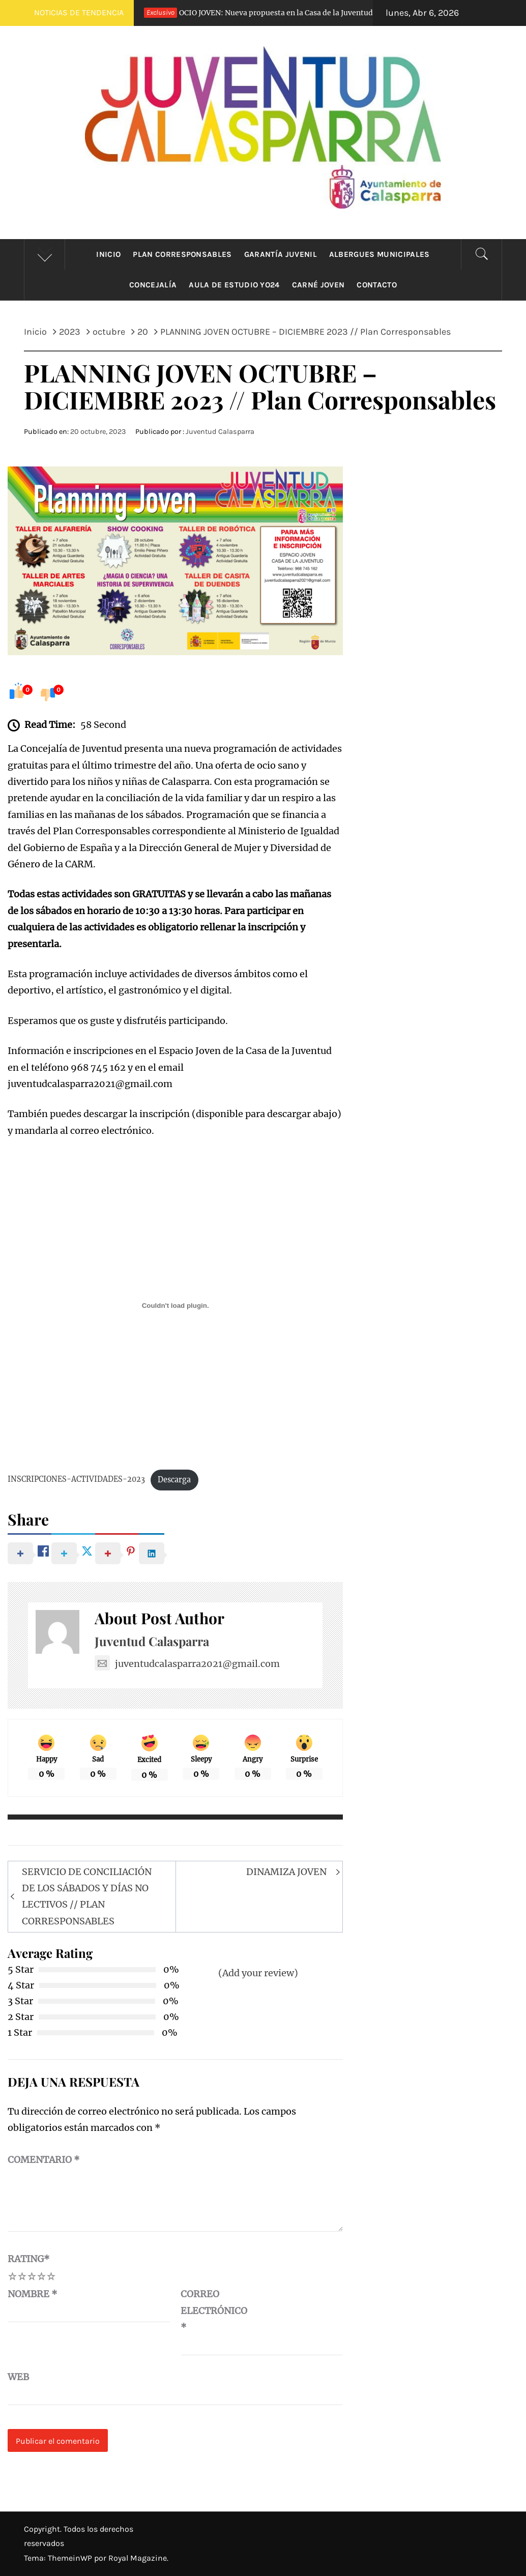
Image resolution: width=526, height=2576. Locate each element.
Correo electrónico (206, 2310)
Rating (29, 2259)
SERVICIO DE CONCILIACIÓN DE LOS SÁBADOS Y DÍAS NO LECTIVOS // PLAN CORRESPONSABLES (87, 1896)
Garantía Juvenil (280, 254)
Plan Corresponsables (182, 254)
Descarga (174, 1479)
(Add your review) (258, 1973)
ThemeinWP (71, 2558)
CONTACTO (377, 284)
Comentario (44, 2159)
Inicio (108, 254)
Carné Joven (318, 284)
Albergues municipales (379, 254)
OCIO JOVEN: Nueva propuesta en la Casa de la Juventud (255, 12)
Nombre (32, 2294)
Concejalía (153, 284)
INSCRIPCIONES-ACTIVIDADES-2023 (76, 1479)
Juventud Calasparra (220, 431)
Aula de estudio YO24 (234, 284)
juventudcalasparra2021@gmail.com (187, 1664)
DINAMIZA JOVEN (286, 1872)
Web (18, 2377)
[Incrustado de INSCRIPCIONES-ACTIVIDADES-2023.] (175, 1305)
